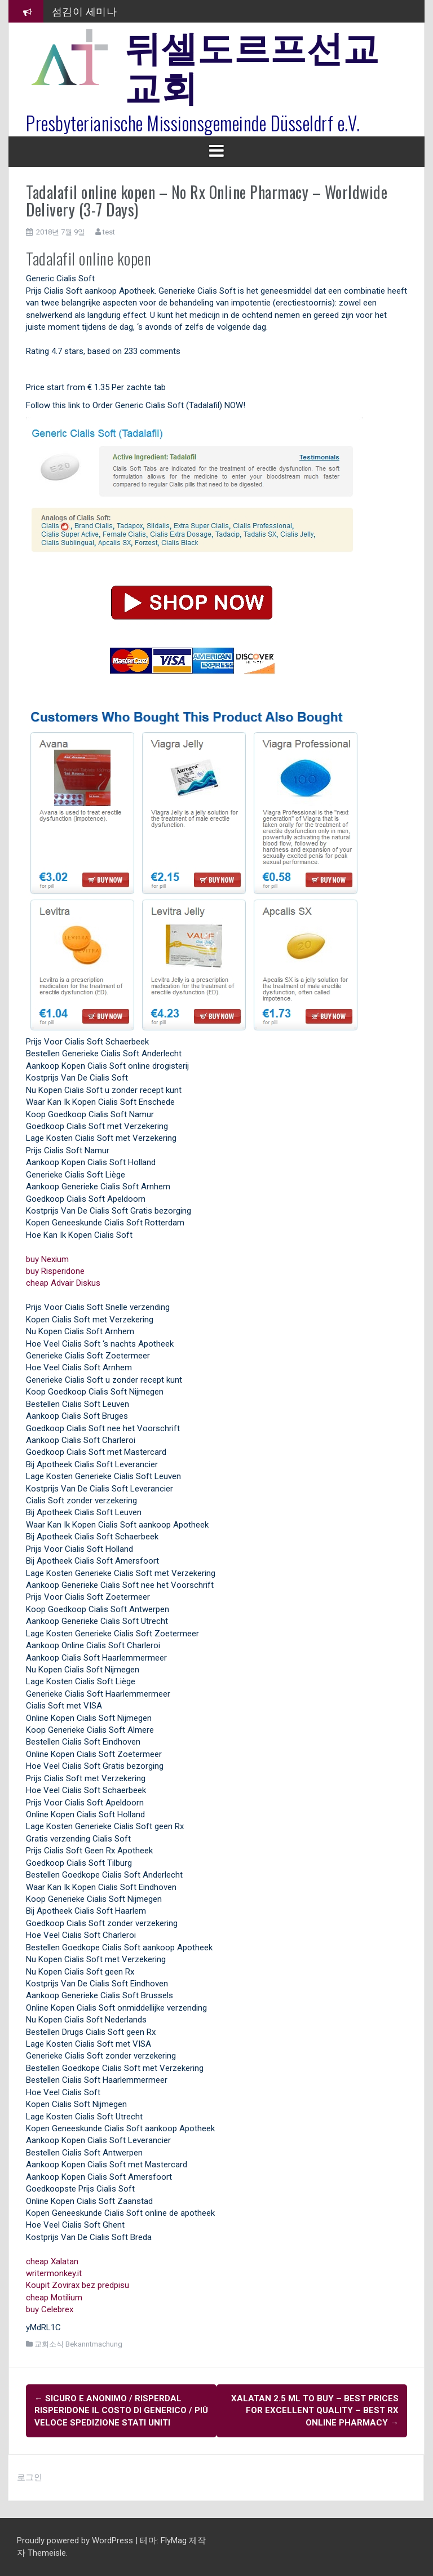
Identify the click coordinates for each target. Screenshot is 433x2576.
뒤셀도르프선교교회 (252, 65)
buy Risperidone (55, 1271)
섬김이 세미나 (84, 10)
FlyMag (174, 2540)
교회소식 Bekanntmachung (78, 2344)
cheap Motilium (54, 2297)
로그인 (29, 2477)
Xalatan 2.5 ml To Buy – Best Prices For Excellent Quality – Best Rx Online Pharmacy (315, 2410)
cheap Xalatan (52, 2261)
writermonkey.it (54, 2273)
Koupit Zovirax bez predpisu (77, 2285)
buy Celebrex (49, 2309)
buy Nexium (47, 1259)
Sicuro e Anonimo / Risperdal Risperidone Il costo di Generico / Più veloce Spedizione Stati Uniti (121, 2410)
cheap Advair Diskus (63, 1283)
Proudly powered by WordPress (76, 2540)
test (109, 232)
